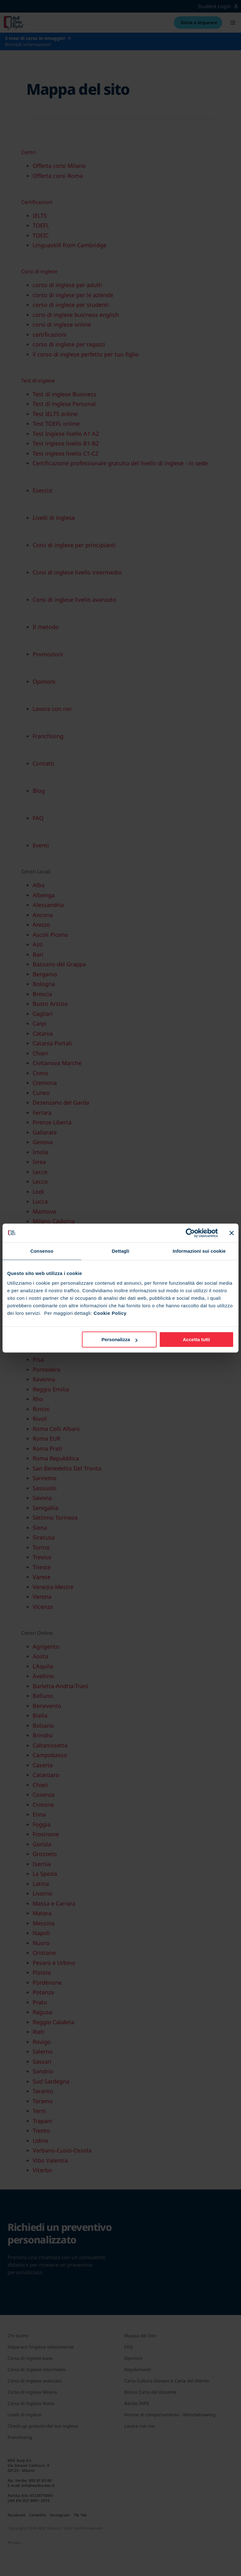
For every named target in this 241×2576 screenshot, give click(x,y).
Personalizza (119, 1339)
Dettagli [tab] (120, 1251)
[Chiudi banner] (231, 1233)
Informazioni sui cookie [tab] (199, 1251)
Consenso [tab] (41, 1251)
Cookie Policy (110, 1313)
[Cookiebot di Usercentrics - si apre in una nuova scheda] (190, 1233)
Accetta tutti (196, 1339)
